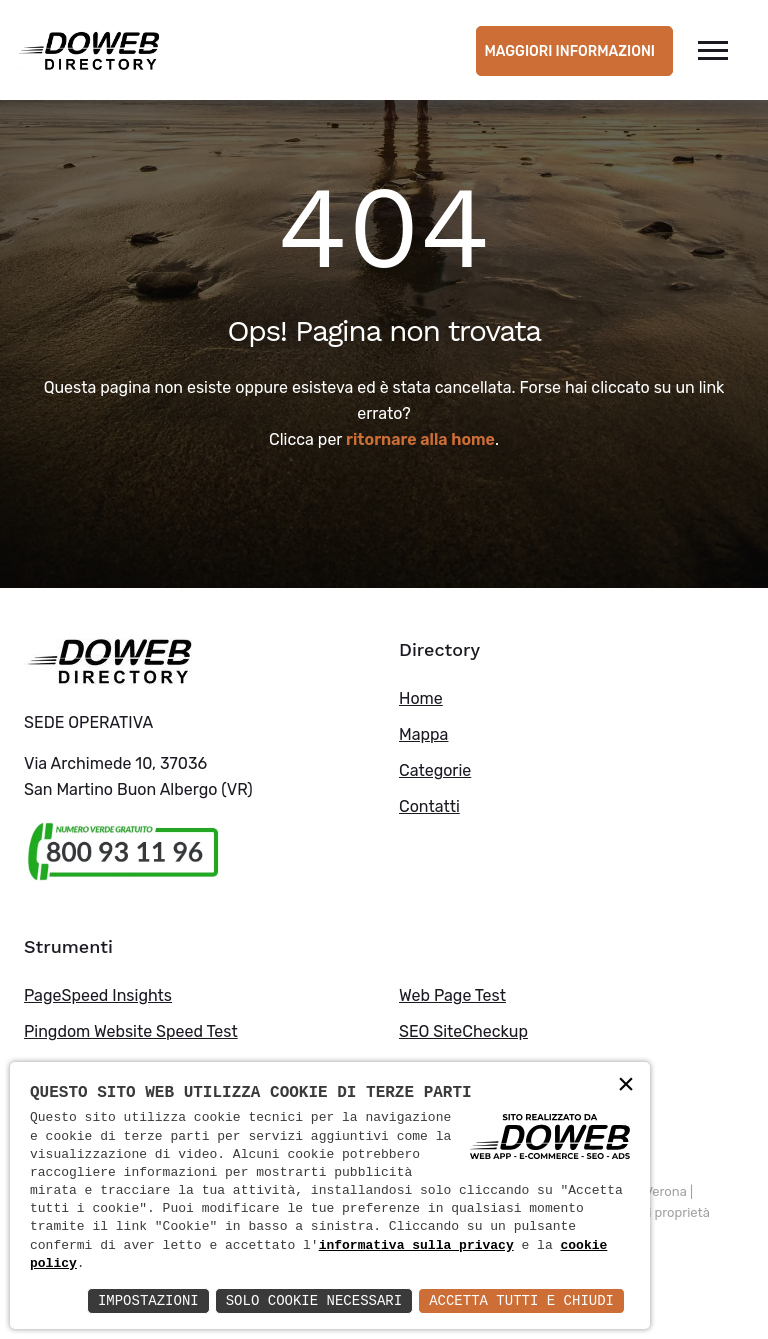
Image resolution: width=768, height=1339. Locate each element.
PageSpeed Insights (98, 995)
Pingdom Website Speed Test (131, 1031)
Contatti (429, 806)
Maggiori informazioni (569, 51)
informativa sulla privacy (416, 1246)
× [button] (626, 1085)
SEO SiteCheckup (463, 1031)
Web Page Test (452, 995)
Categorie (435, 770)
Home (421, 698)
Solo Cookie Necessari (314, 1300)
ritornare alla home (420, 439)
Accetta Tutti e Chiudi (521, 1300)
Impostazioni (148, 1300)
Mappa (423, 734)
